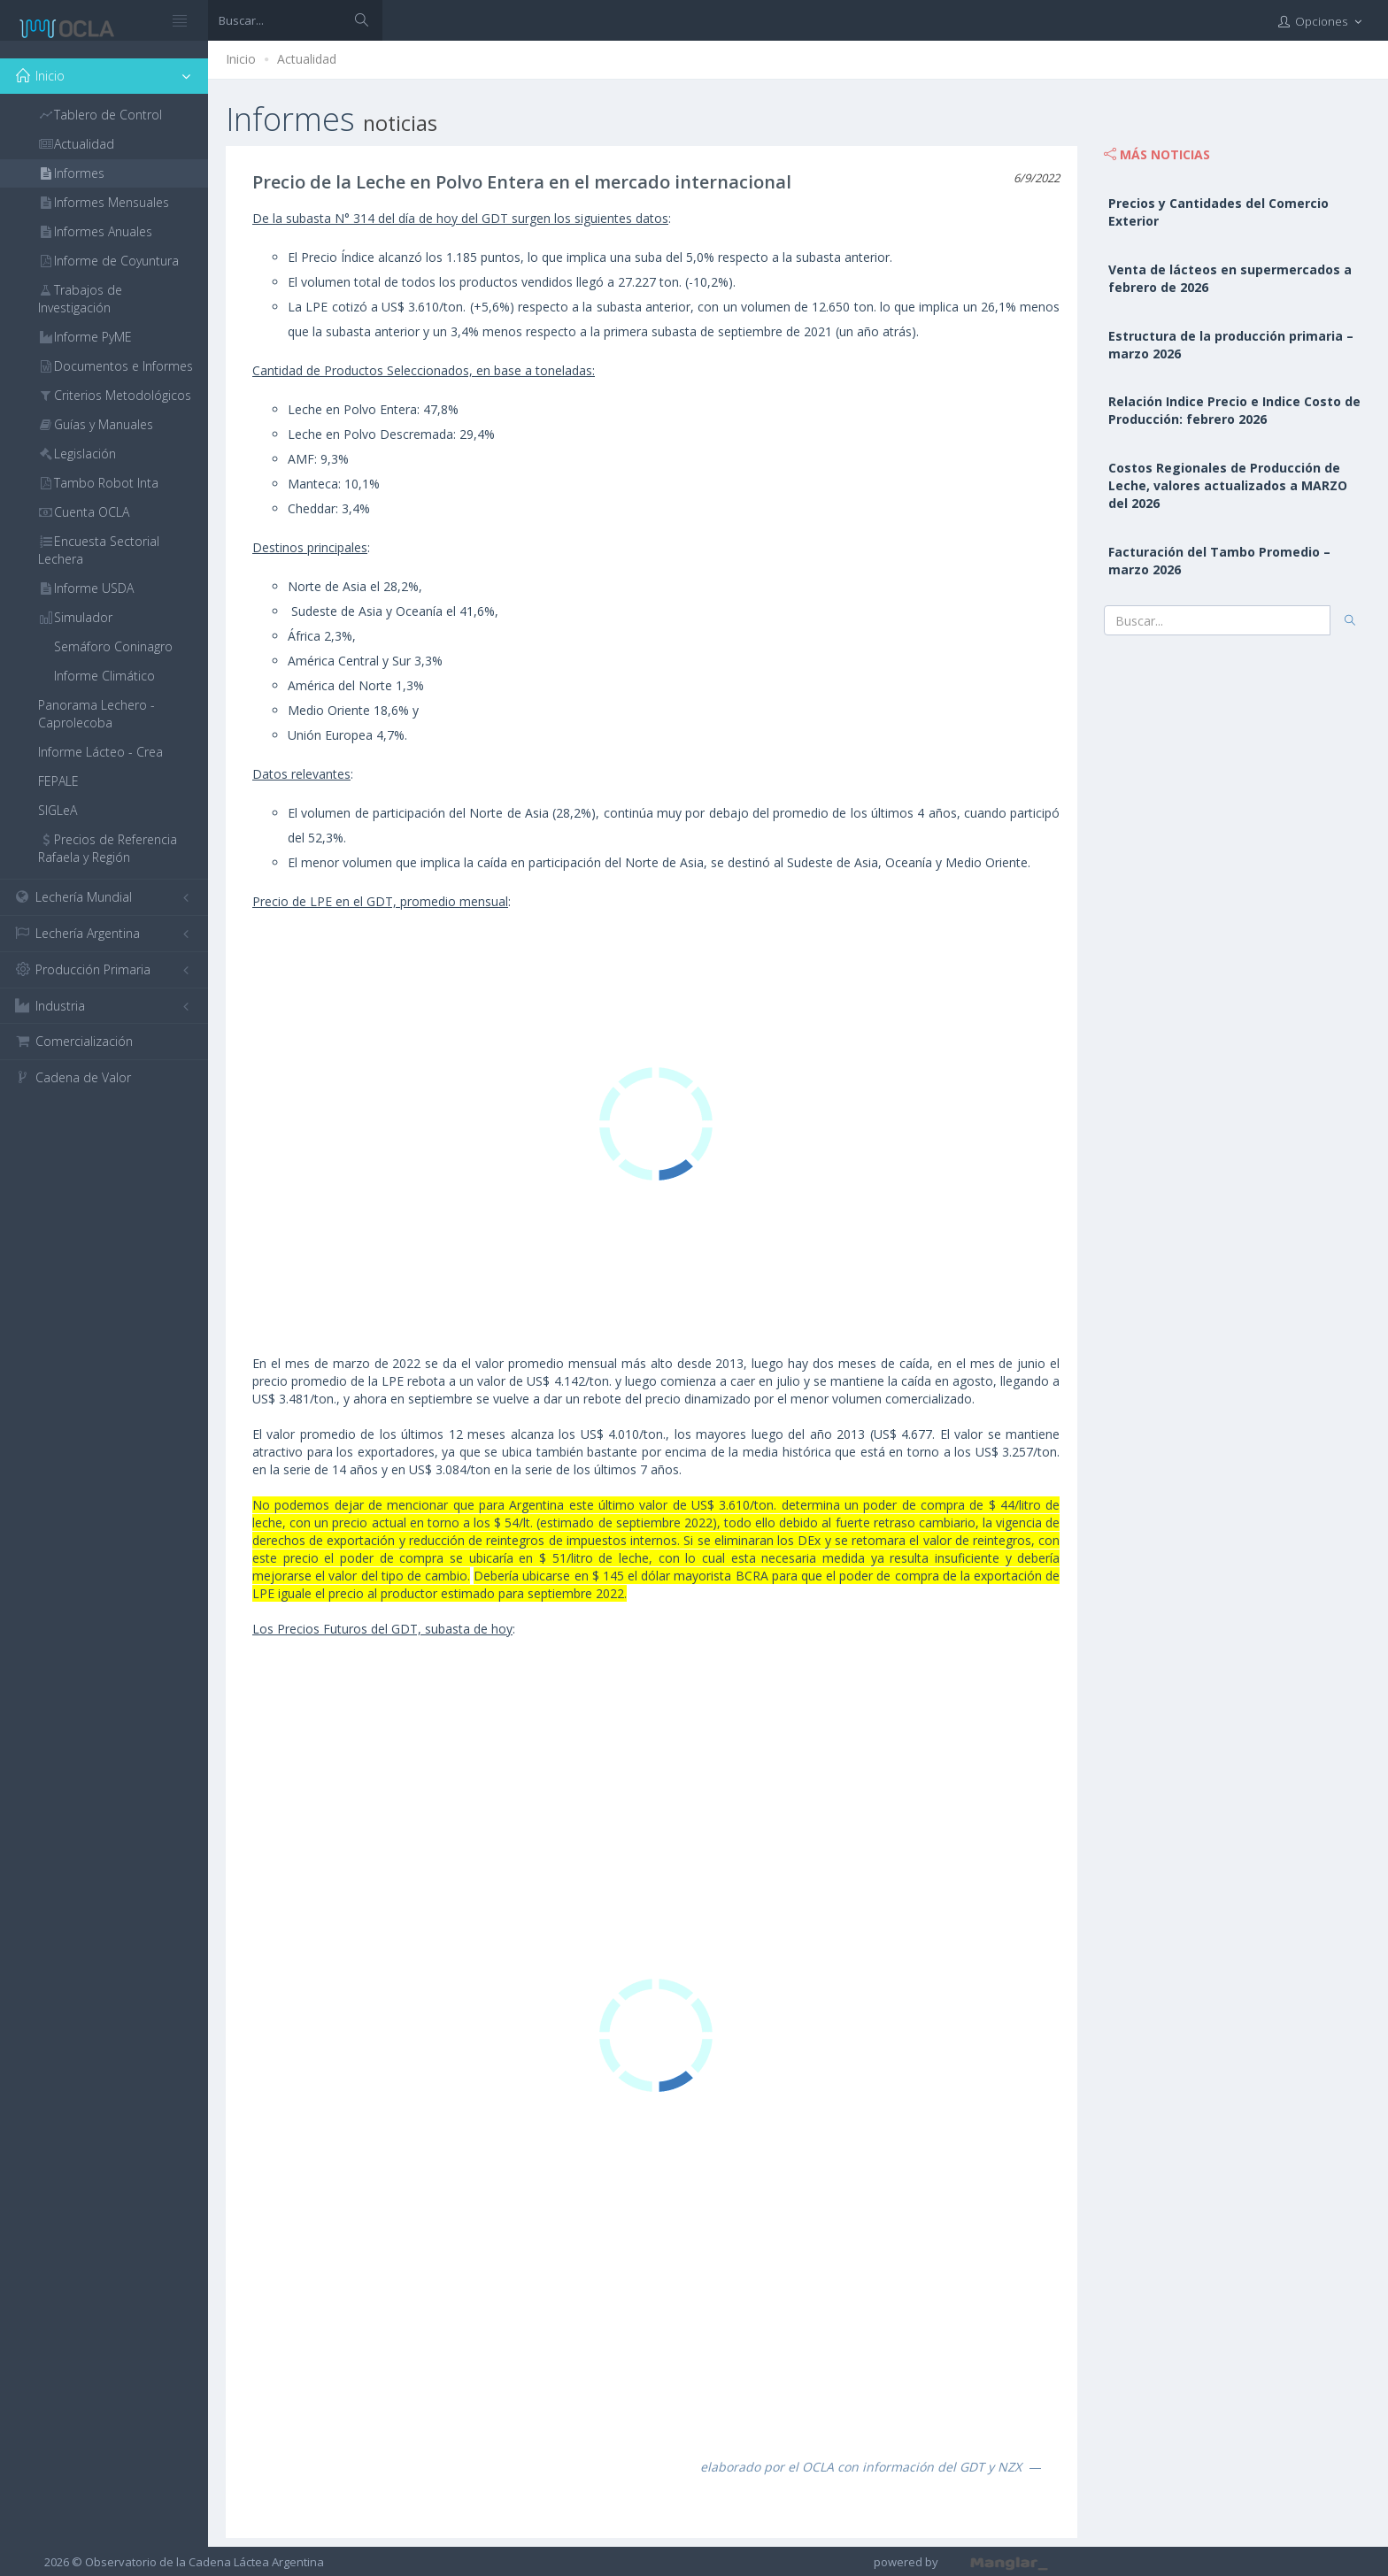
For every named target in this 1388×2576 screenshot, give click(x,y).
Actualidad (306, 58)
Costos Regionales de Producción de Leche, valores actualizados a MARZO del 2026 (1227, 485)
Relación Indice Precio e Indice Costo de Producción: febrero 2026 (1234, 410)
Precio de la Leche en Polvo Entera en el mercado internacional (521, 182)
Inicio (241, 58)
